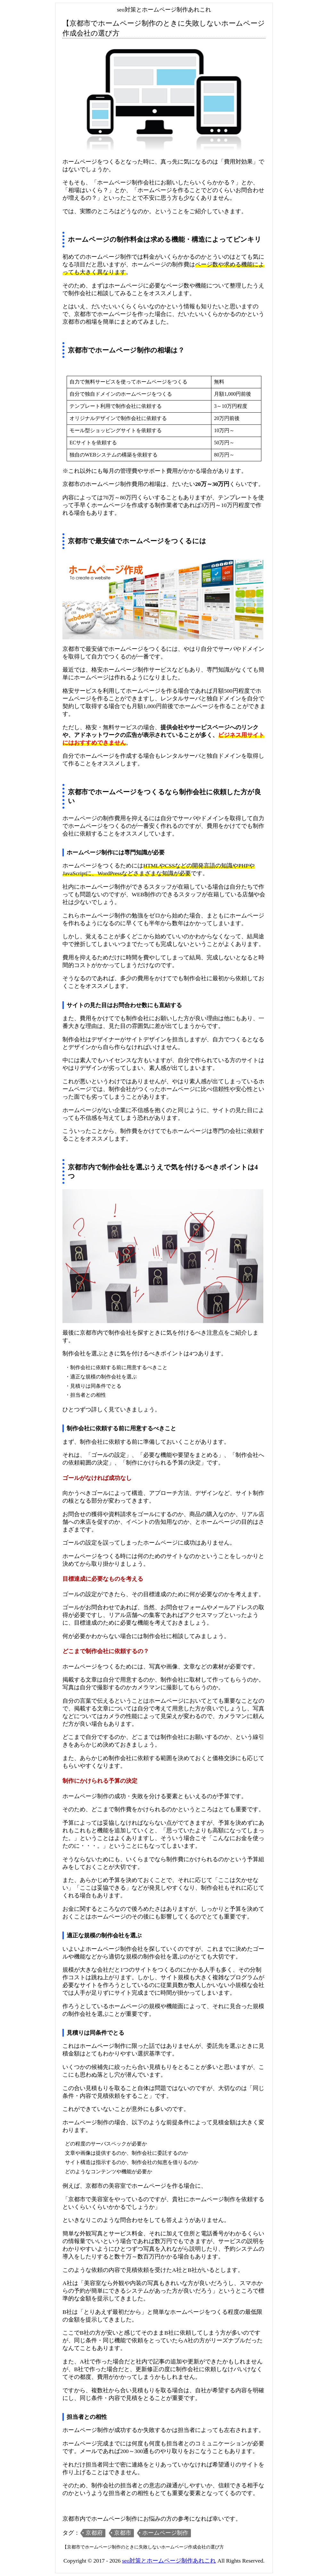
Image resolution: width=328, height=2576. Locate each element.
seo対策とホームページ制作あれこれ (169, 2560)
